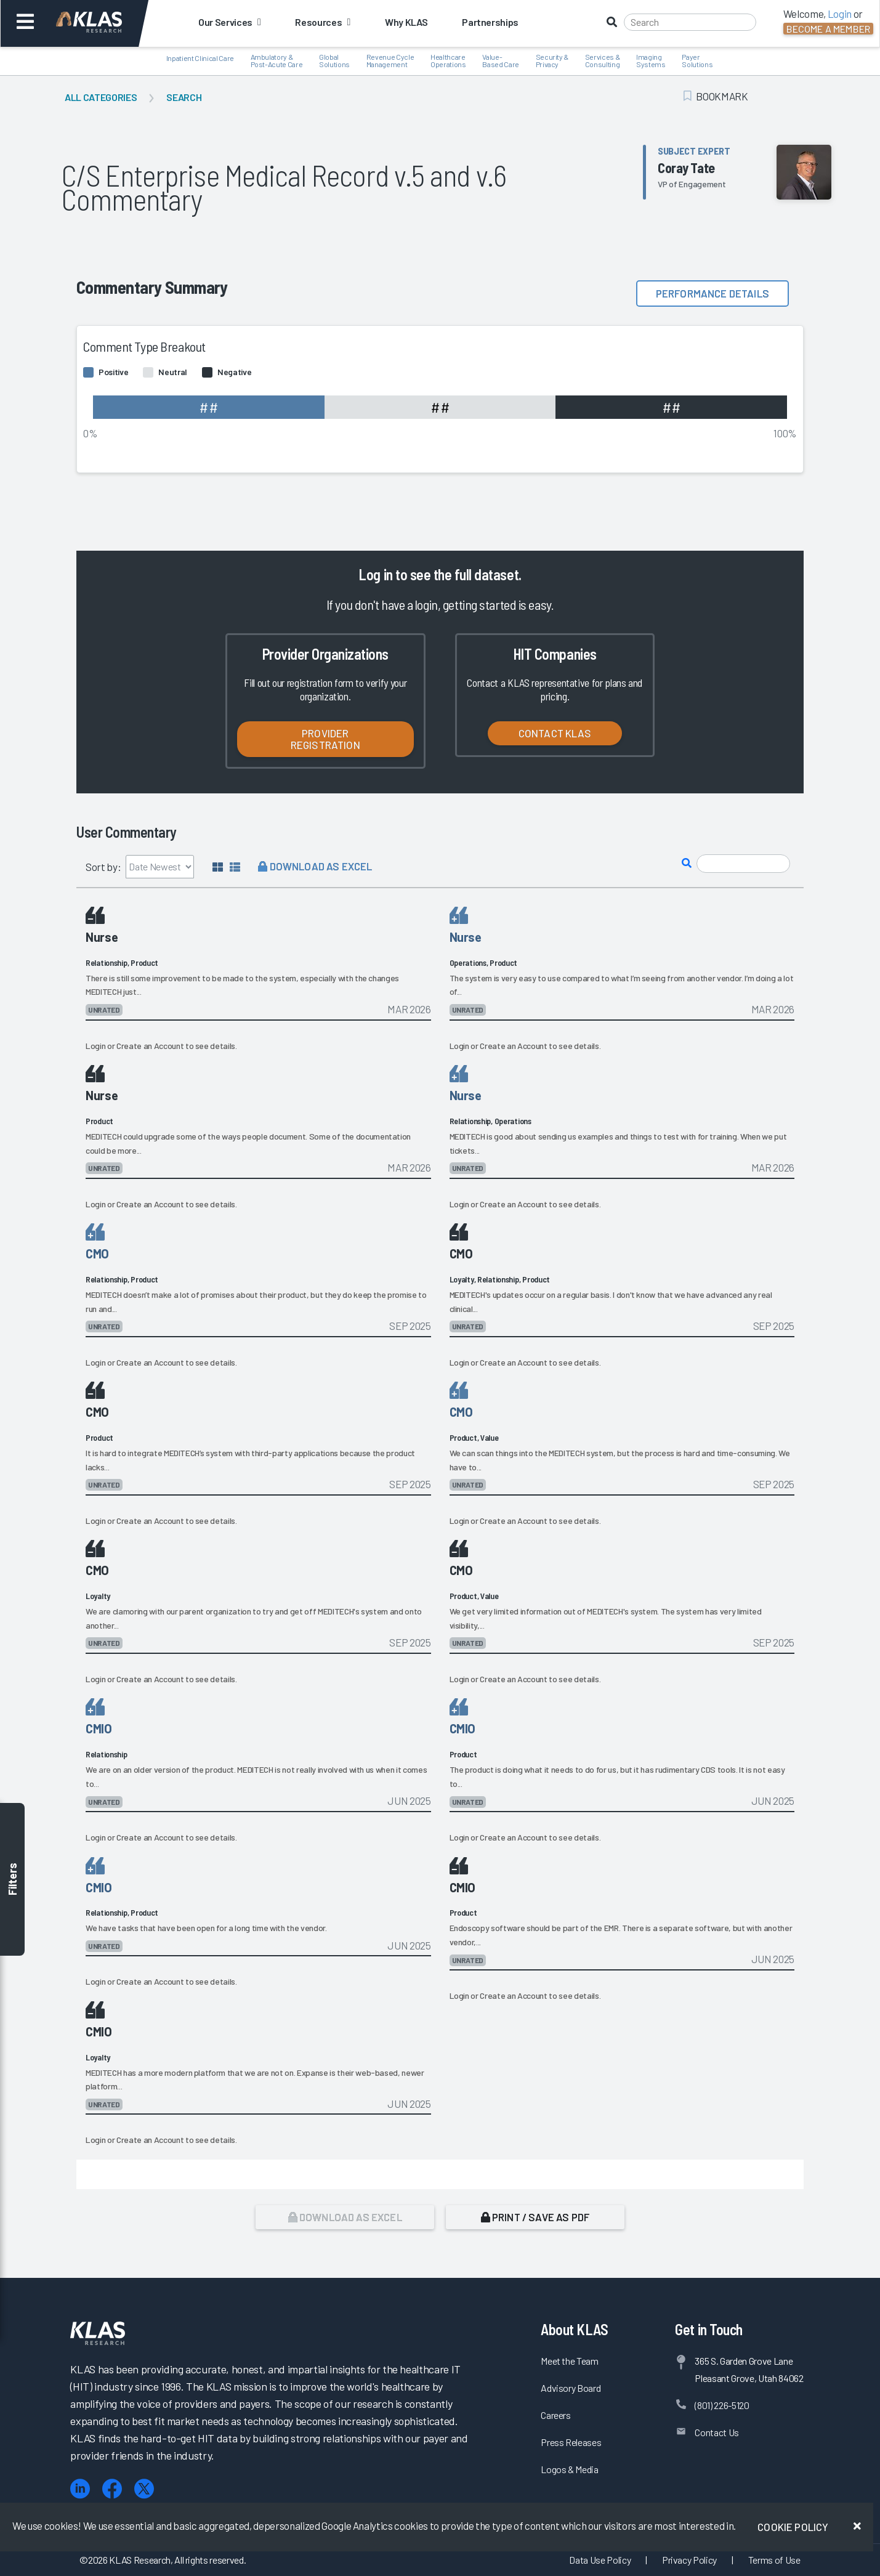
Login (95, 1045)
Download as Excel (315, 866)
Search (183, 97)
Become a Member (828, 28)
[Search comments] (743, 863)
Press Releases (571, 2442)
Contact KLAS (555, 733)
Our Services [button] (229, 22)
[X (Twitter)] (144, 2489)
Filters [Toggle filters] (12, 1879)
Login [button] (840, 13)
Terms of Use (774, 2560)
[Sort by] (160, 866)
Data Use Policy (600, 2560)
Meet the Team (570, 2361)
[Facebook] (112, 2489)
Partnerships (490, 22)
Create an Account (150, 1045)
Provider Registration (325, 739)
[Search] (690, 22)
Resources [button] (322, 22)
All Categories (101, 97)
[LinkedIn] (80, 2489)
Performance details (712, 293)
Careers (556, 2415)
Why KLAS (406, 22)
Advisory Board (570, 2388)
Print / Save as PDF (535, 2217)
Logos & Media (570, 2469)
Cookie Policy (792, 2527)
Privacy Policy (689, 2560)
